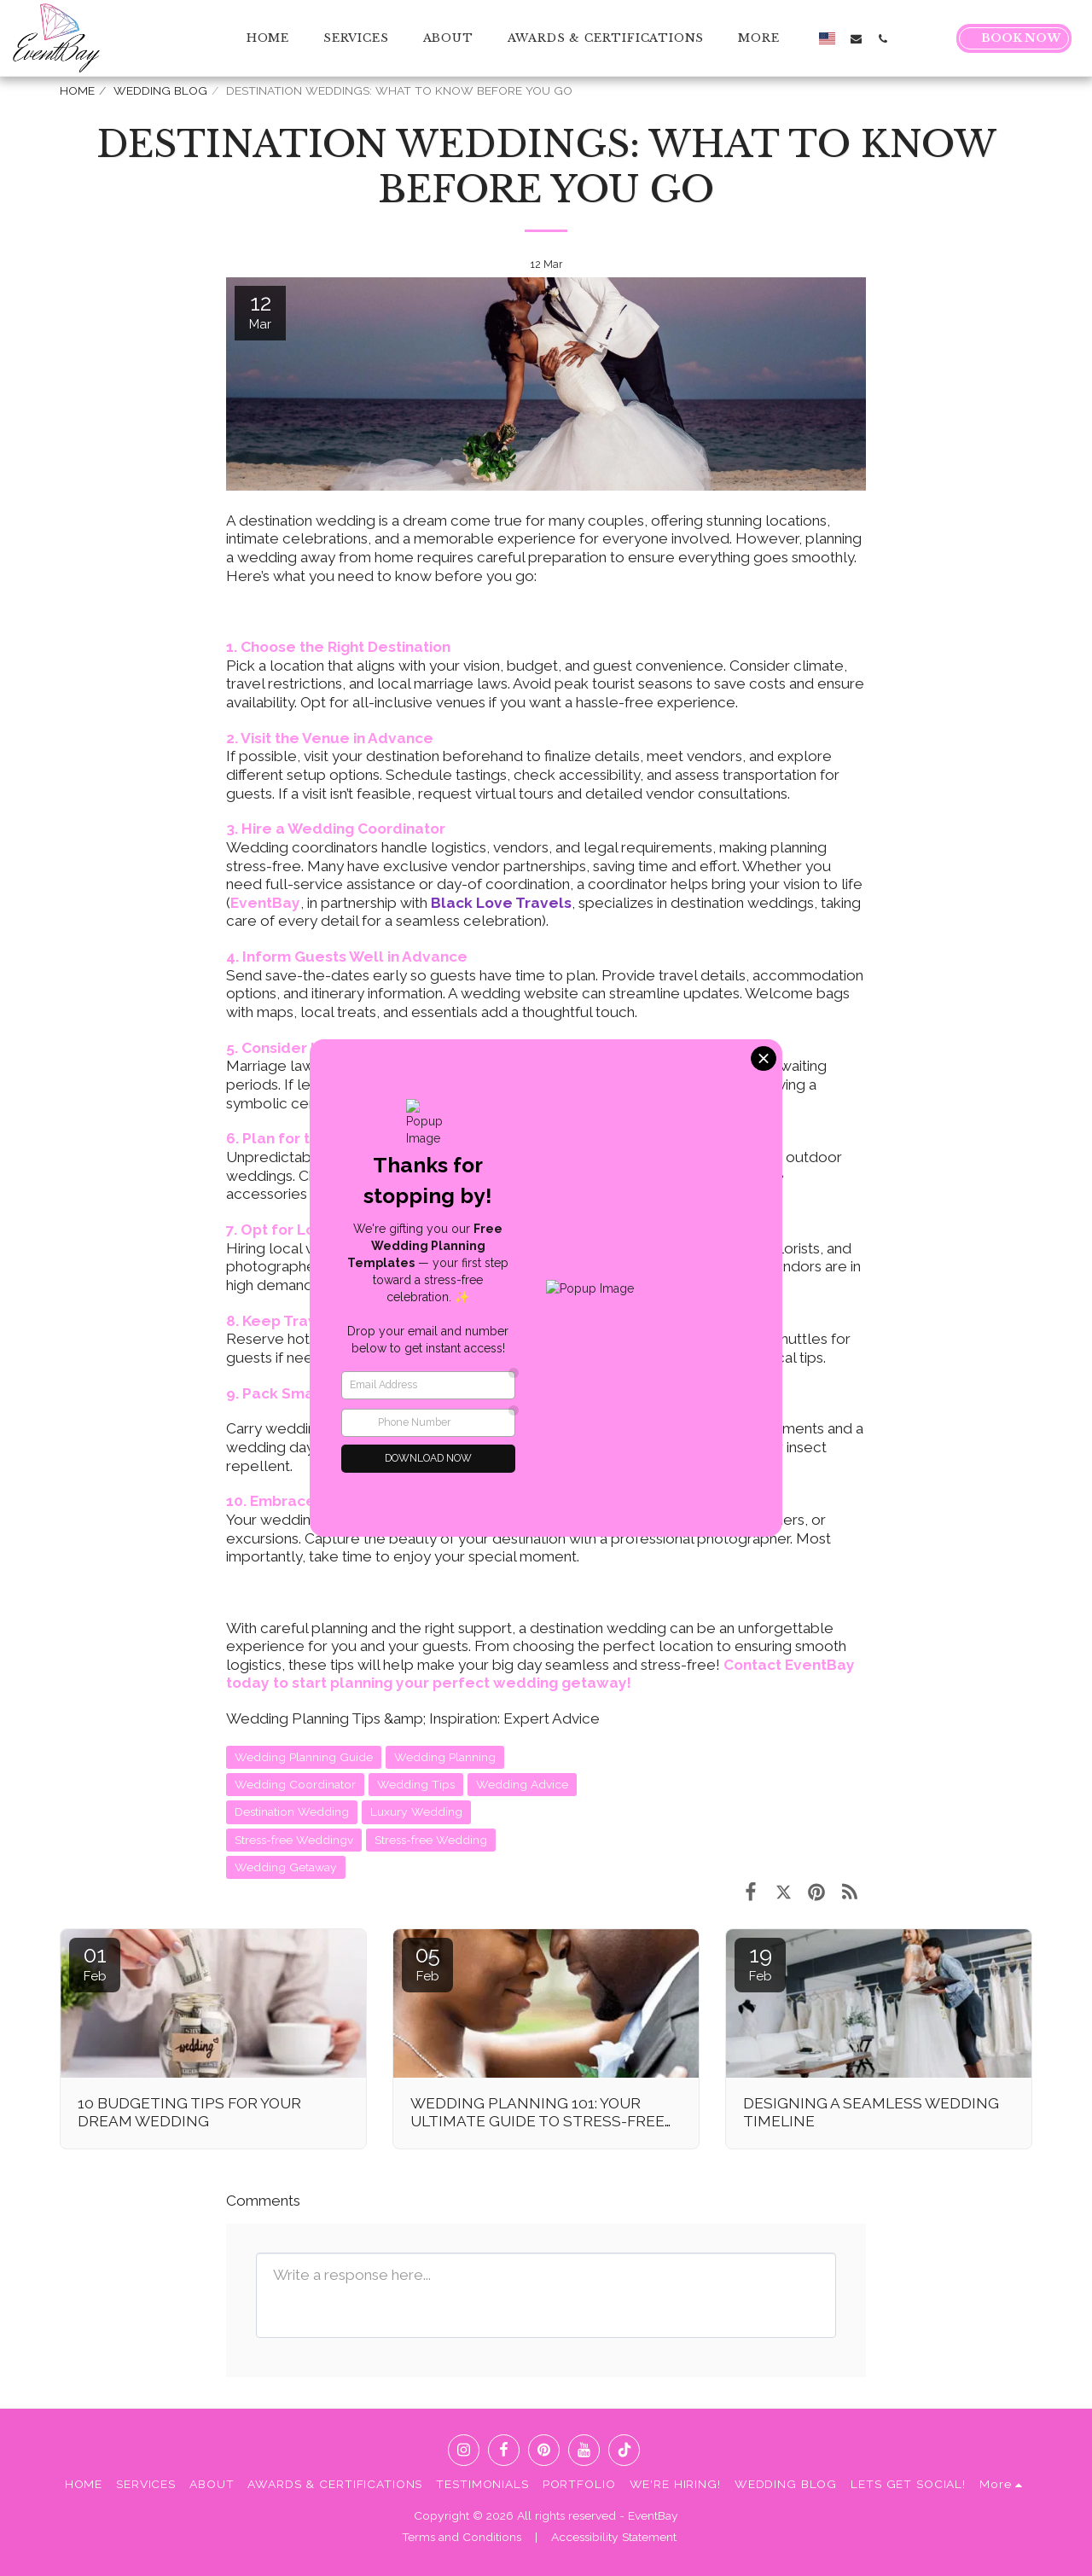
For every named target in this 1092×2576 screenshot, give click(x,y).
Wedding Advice (522, 1784)
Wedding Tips (416, 1784)
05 (427, 1963)
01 (94, 1963)
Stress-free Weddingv (294, 1839)
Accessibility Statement (614, 2537)
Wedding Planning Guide (304, 1757)
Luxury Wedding (416, 1811)
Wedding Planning (445, 1757)
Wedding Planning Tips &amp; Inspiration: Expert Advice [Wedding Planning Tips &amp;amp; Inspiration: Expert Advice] (413, 1718)
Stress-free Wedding (431, 1839)
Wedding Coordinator (295, 1784)
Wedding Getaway (286, 1867)
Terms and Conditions (461, 2537)
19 (760, 1963)
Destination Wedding (292, 1811)
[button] (856, 38)
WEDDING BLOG (160, 90)
